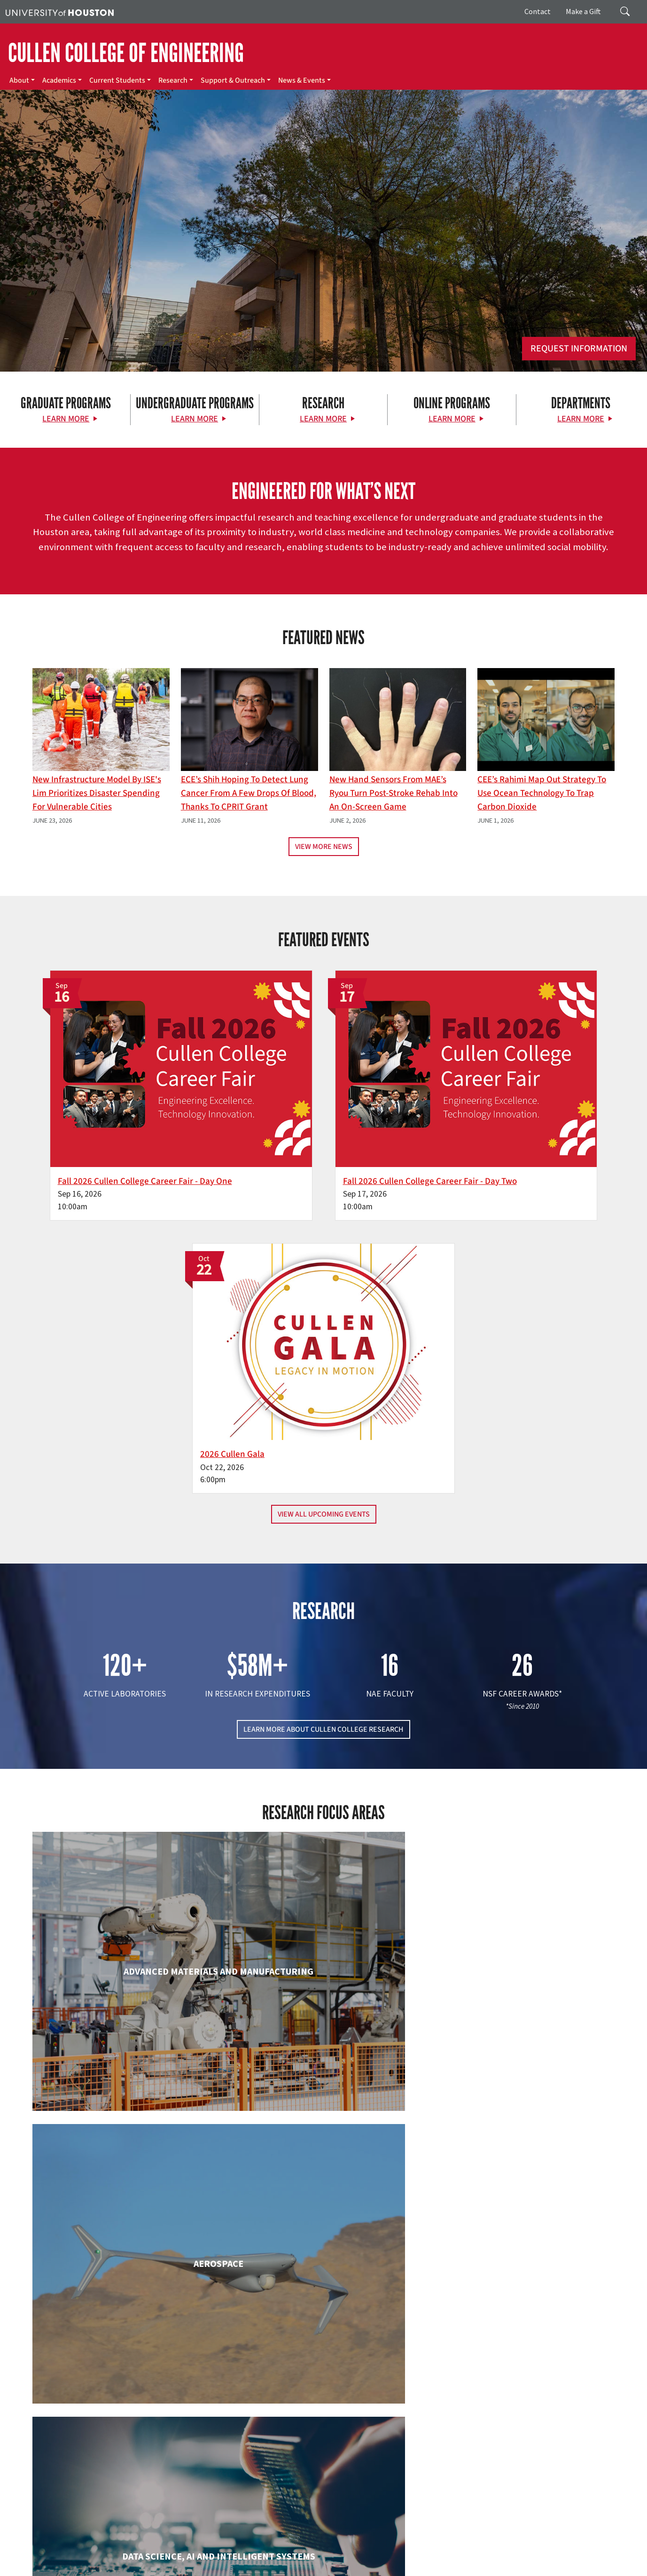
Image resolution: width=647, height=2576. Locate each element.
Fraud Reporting (501, 2549)
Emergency (297, 2549)
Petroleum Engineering (324, 2340)
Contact (537, 11)
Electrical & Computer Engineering (126, 1992)
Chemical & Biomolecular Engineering (323, 1827)
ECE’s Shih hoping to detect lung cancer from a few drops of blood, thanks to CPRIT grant (248, 793)
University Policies (30, 2568)
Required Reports (288, 2558)
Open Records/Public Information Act (145, 2558)
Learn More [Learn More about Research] (323, 419)
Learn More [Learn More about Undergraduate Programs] (194, 419)
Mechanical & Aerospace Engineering (521, 2175)
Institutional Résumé (230, 2558)
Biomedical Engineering (125, 1827)
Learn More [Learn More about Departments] (580, 419)
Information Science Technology (324, 2175)
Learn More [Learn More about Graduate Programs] (65, 419)
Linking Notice (25, 2558)
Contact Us (239, 2506)
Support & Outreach (233, 80)
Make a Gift (583, 11)
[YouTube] (156, 2467)
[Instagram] (120, 2467)
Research (172, 80)
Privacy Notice (69, 2558)
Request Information (578, 348)
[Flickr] (101, 2467)
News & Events (301, 80)
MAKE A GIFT (525, 2424)
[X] (83, 2467)
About (19, 80)
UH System (332, 2549)
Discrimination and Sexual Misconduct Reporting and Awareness (543, 2558)
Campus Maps (258, 2549)
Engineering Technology (323, 1992)
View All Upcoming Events (324, 1189)
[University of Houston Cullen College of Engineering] (111, 2430)
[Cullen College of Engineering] (323, 272)
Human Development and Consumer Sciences (521, 2001)
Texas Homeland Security (419, 2549)
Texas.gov (365, 2549)
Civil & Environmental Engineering (522, 1827)
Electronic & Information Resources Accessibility (384, 2558)
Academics (59, 80)
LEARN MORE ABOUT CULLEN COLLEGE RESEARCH (323, 1404)
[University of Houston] (60, 11)
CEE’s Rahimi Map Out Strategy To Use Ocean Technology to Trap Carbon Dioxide (541, 793)
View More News (323, 846)
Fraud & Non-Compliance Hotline (574, 2549)
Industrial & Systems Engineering (126, 2175)
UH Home (162, 2549)
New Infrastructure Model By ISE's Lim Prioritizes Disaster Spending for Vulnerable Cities (96, 793)
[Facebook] (65, 2467)
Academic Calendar (207, 2549)
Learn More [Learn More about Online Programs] (452, 419)
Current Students (117, 80)
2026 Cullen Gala (474, 1115)
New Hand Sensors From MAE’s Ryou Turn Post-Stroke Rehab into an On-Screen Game (393, 793)
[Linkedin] (138, 2467)
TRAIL (466, 2549)
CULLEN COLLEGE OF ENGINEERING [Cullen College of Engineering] (126, 53)
